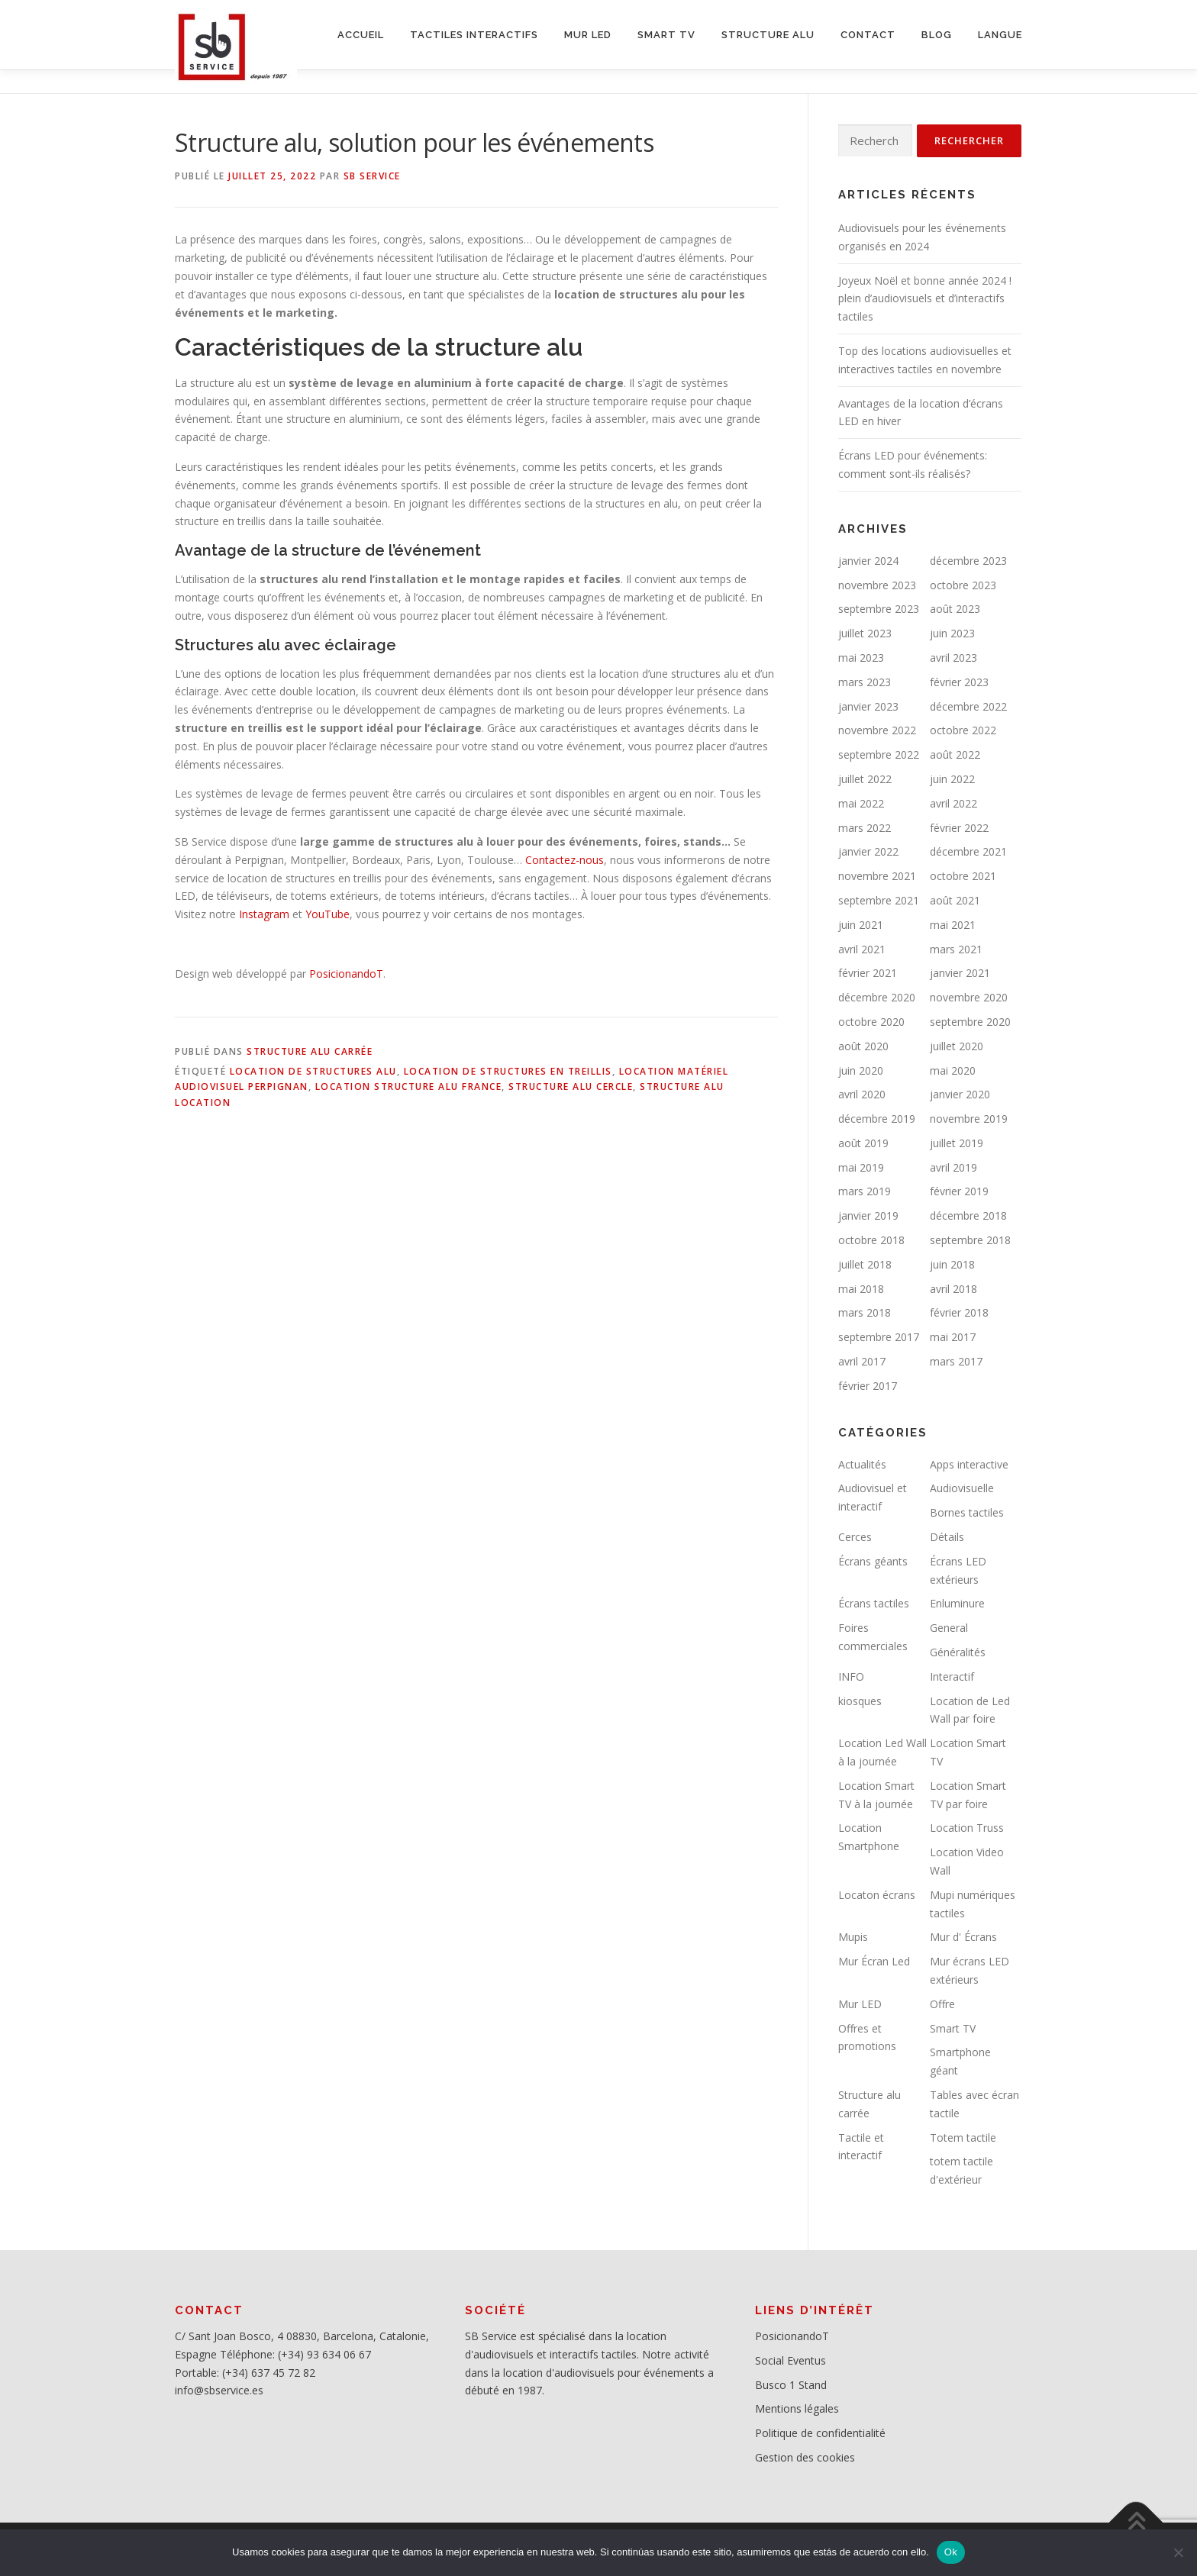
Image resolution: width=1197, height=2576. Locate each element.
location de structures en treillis (508, 1071)
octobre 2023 (963, 585)
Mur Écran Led (874, 1961)
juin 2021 (860, 924)
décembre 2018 (968, 1215)
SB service (372, 175)
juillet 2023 (865, 633)
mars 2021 (956, 949)
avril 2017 (862, 1361)
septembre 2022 (878, 754)
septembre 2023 (878, 608)
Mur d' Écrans (963, 1937)
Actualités (862, 1464)
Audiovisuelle (962, 1488)
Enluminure (957, 1603)
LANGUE (1000, 34)
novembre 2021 (877, 876)
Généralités (958, 1652)
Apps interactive (969, 1464)
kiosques (860, 1701)
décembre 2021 (968, 851)
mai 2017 (953, 1337)
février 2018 (959, 1312)
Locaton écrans (876, 1895)
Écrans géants (873, 1561)
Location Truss (967, 1827)
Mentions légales (797, 2408)
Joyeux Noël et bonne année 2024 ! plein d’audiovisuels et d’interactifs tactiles (924, 298)
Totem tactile (963, 2137)
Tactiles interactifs (474, 34)
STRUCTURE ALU (768, 34)
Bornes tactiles (967, 1512)
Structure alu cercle (570, 1086)
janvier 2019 (868, 1215)
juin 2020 (860, 1070)
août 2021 (955, 900)
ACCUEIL (360, 34)
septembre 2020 (970, 1021)
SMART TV (666, 34)
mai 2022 (861, 803)
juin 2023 (952, 633)
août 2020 (863, 1046)
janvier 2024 (868, 560)
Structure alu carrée (310, 1051)
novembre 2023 (877, 585)
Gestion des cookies (805, 2457)
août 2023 (955, 608)
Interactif (952, 1676)
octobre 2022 (963, 730)
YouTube (327, 914)
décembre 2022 (968, 706)
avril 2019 (953, 1167)
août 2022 (955, 754)
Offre (942, 2004)
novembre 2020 (969, 997)
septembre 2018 (970, 1240)
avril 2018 (953, 1289)
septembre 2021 (878, 900)
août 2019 (863, 1143)
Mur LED (860, 2004)
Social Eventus (790, 2360)
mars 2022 (864, 828)
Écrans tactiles (873, 1603)
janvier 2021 (960, 973)
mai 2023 (861, 657)
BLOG (936, 34)
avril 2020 (862, 1094)
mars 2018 (864, 1312)
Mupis (853, 1937)
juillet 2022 (865, 779)
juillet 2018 (865, 1264)
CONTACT (867, 34)
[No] (1178, 2552)
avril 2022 (953, 803)
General (949, 1627)
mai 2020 (953, 1070)
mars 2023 (864, 682)
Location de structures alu (313, 1071)
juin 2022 (952, 779)
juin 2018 (952, 1264)
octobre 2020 (871, 1021)
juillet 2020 (956, 1046)
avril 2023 (953, 657)
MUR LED (587, 34)
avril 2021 (862, 949)
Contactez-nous (564, 860)
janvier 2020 (960, 1094)
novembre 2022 (877, 730)
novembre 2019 (969, 1118)
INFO (851, 1676)
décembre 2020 (876, 997)
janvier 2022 (868, 851)
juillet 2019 (956, 1143)
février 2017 (867, 1385)
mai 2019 (861, 1167)
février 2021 (867, 973)
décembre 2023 (968, 560)
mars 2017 (956, 1361)
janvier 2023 (868, 706)
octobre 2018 (871, 1240)
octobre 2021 (963, 876)
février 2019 (959, 1191)
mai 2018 (861, 1289)
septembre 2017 (878, 1337)
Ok (950, 2552)
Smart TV (953, 2028)
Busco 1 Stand (791, 2385)
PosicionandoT (346, 973)
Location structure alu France (408, 1086)
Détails (947, 1537)
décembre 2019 (876, 1118)
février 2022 (959, 828)
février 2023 (959, 682)
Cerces (855, 1537)
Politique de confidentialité (820, 2433)
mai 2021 (953, 924)
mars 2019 (864, 1191)
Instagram (264, 914)
